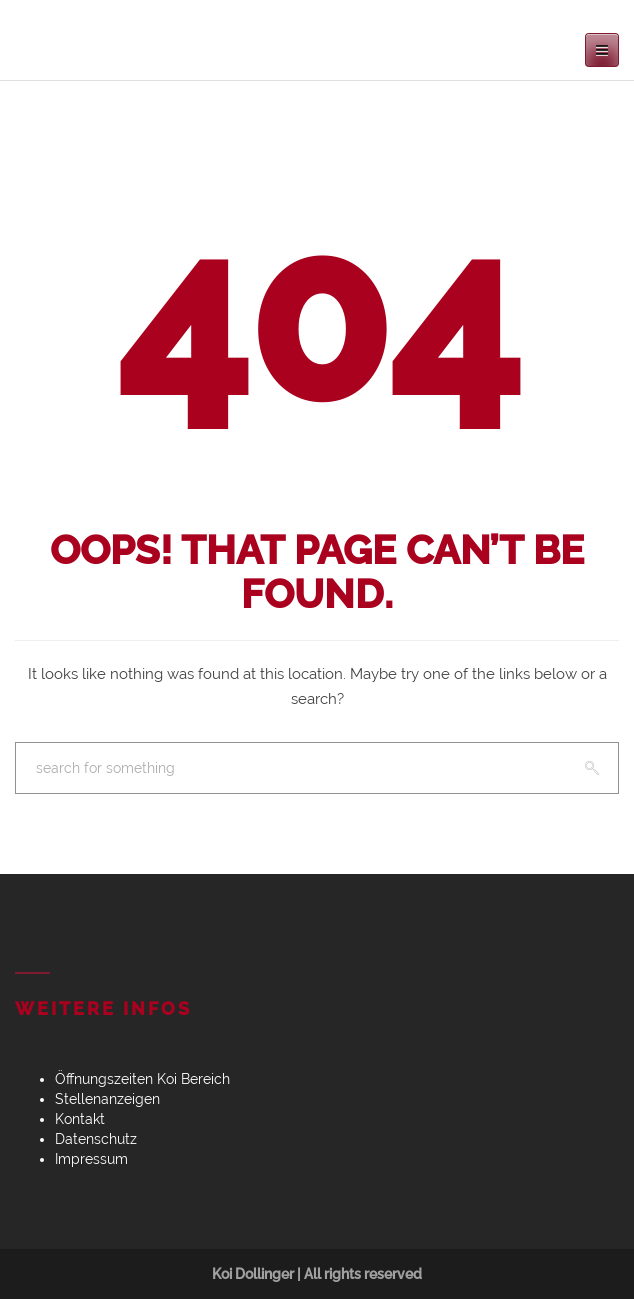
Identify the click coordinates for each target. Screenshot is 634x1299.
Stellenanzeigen (107, 1099)
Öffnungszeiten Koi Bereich (142, 1079)
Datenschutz (96, 1139)
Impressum (91, 1159)
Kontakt (80, 1119)
